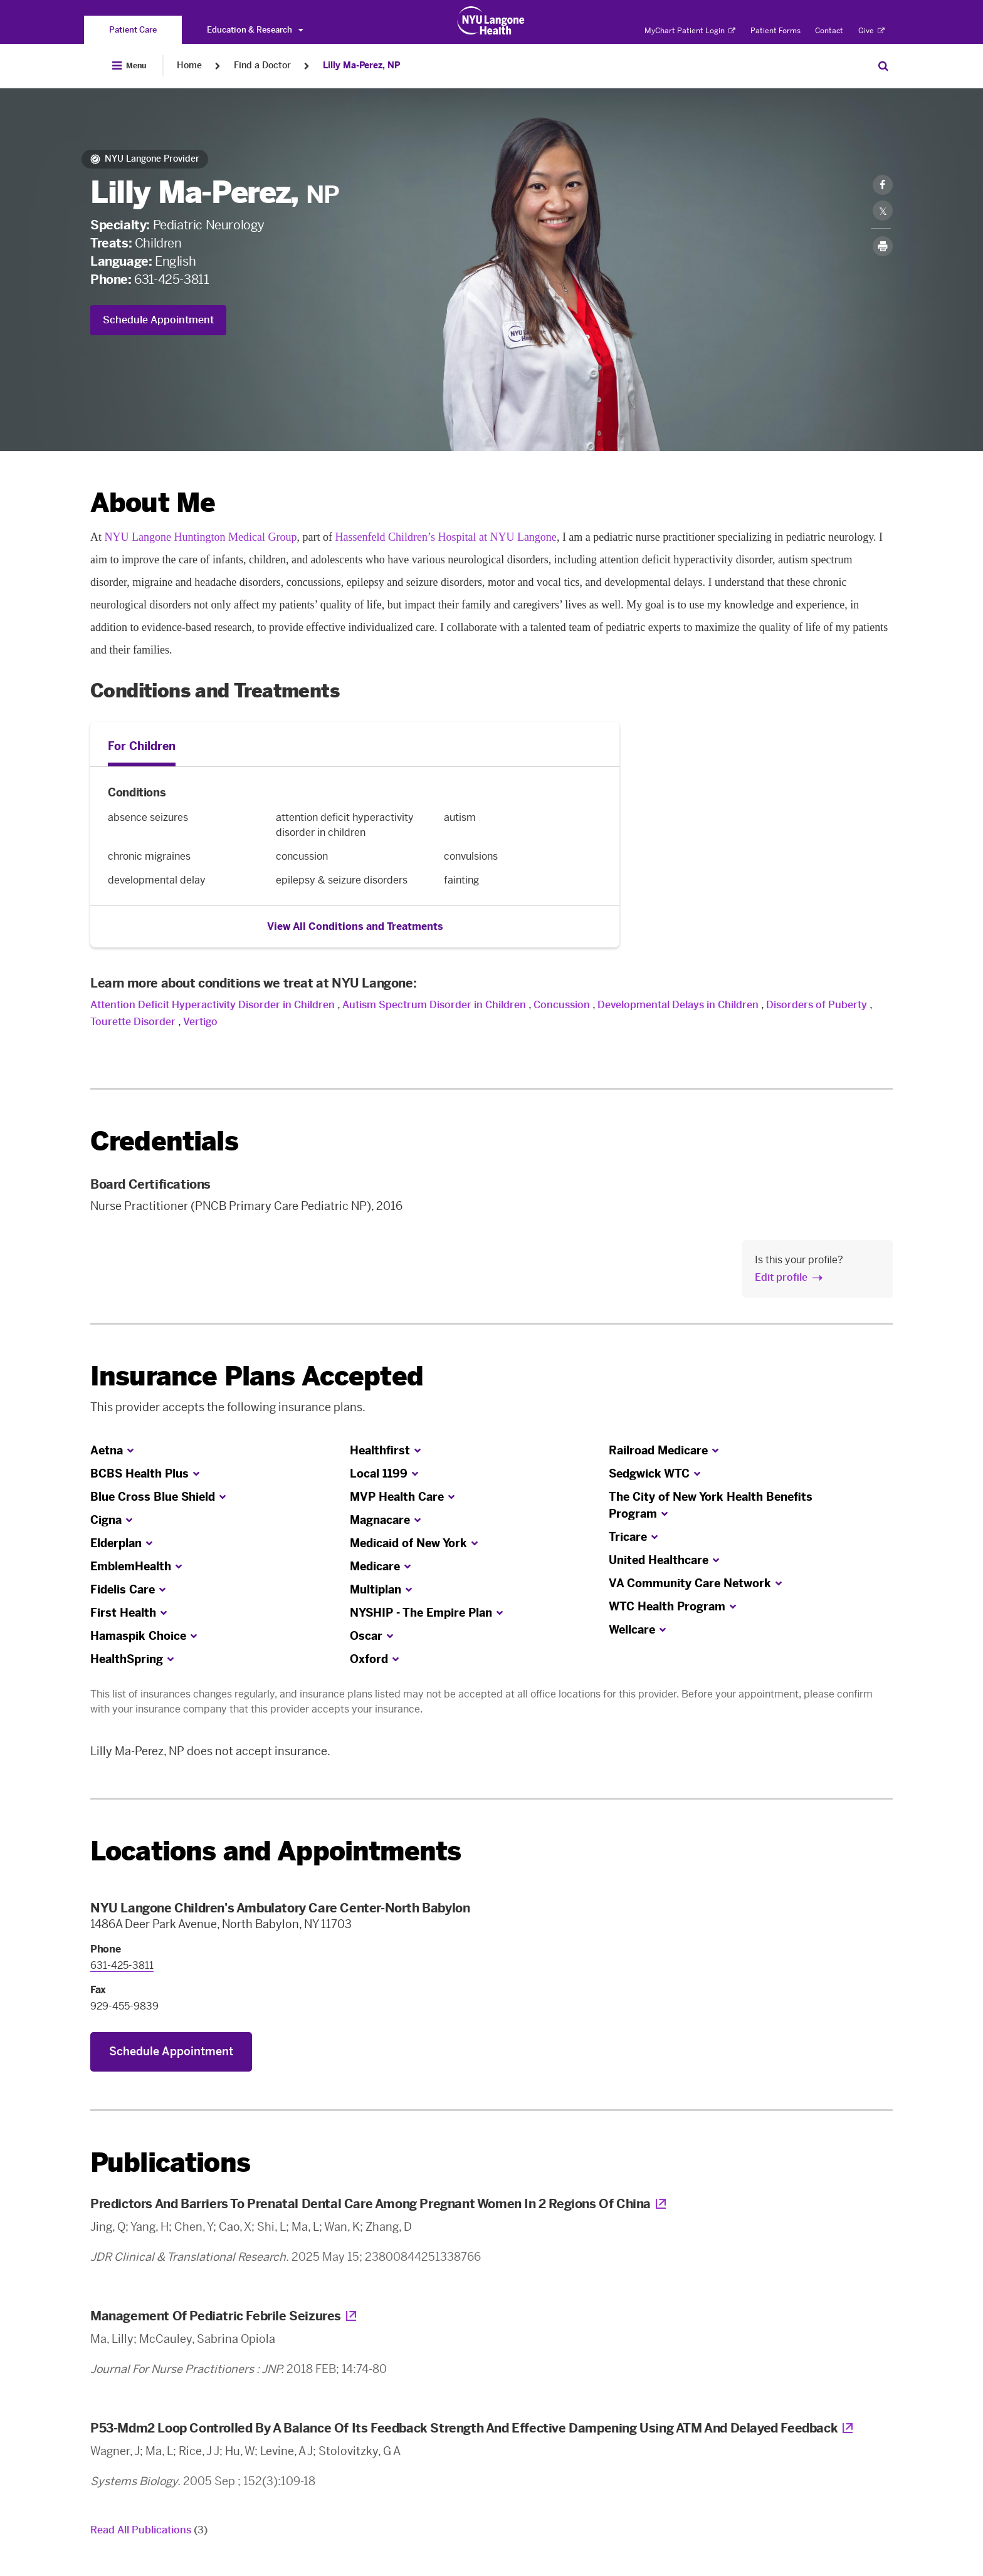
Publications (170, 2163)
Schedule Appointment (158, 320)
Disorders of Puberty (816, 1005)
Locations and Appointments (275, 1851)
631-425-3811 (171, 279)
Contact (829, 30)
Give (871, 30)
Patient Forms (775, 30)
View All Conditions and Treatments (355, 926)
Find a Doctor (262, 65)
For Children (142, 746)
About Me (152, 503)
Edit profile (781, 1277)
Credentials (164, 1141)
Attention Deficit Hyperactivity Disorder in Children (212, 1005)
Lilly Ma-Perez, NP (361, 65)
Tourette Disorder (133, 1022)
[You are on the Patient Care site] (133, 30)
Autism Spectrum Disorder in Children (434, 1005)
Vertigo (200, 1022)
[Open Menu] (129, 66)
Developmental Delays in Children (678, 1005)
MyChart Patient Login (689, 30)
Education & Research (255, 29)
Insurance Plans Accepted (256, 1376)
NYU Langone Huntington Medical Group (201, 537)
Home (189, 65)
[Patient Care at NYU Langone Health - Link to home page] (491, 20)
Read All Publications (149, 2530)
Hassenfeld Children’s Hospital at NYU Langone (445, 537)
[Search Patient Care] (883, 66)
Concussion (563, 1005)
